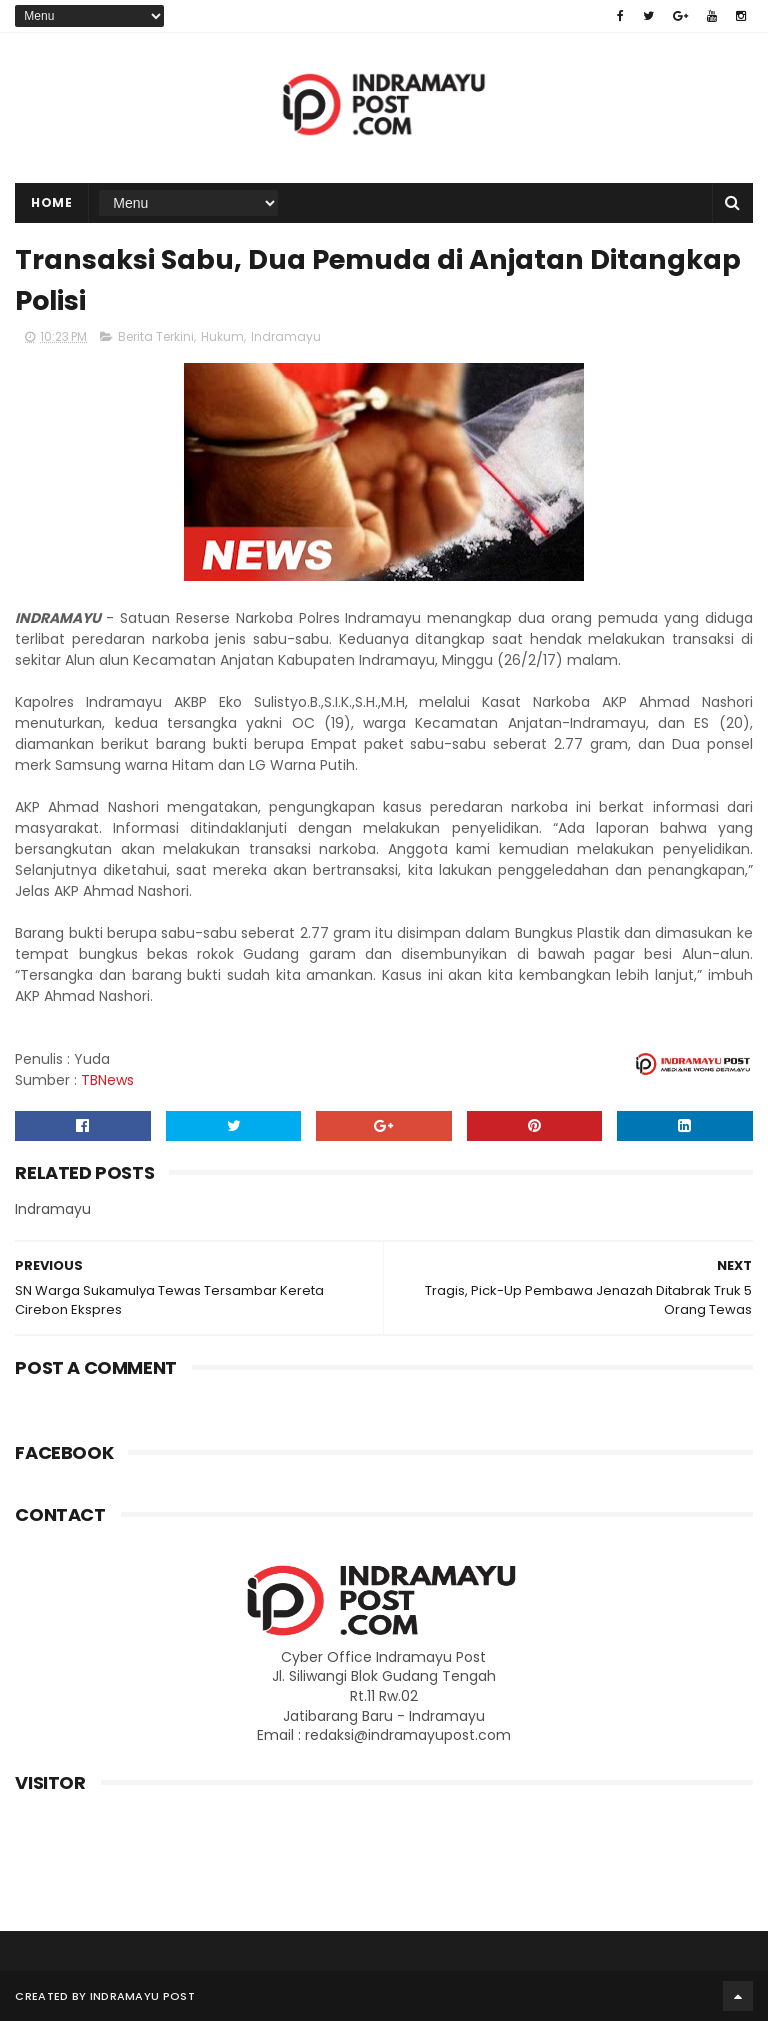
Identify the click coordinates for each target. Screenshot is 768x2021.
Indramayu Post (142, 1996)
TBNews (107, 1080)
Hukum (222, 336)
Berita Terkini (156, 336)
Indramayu (286, 336)
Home (51, 202)
